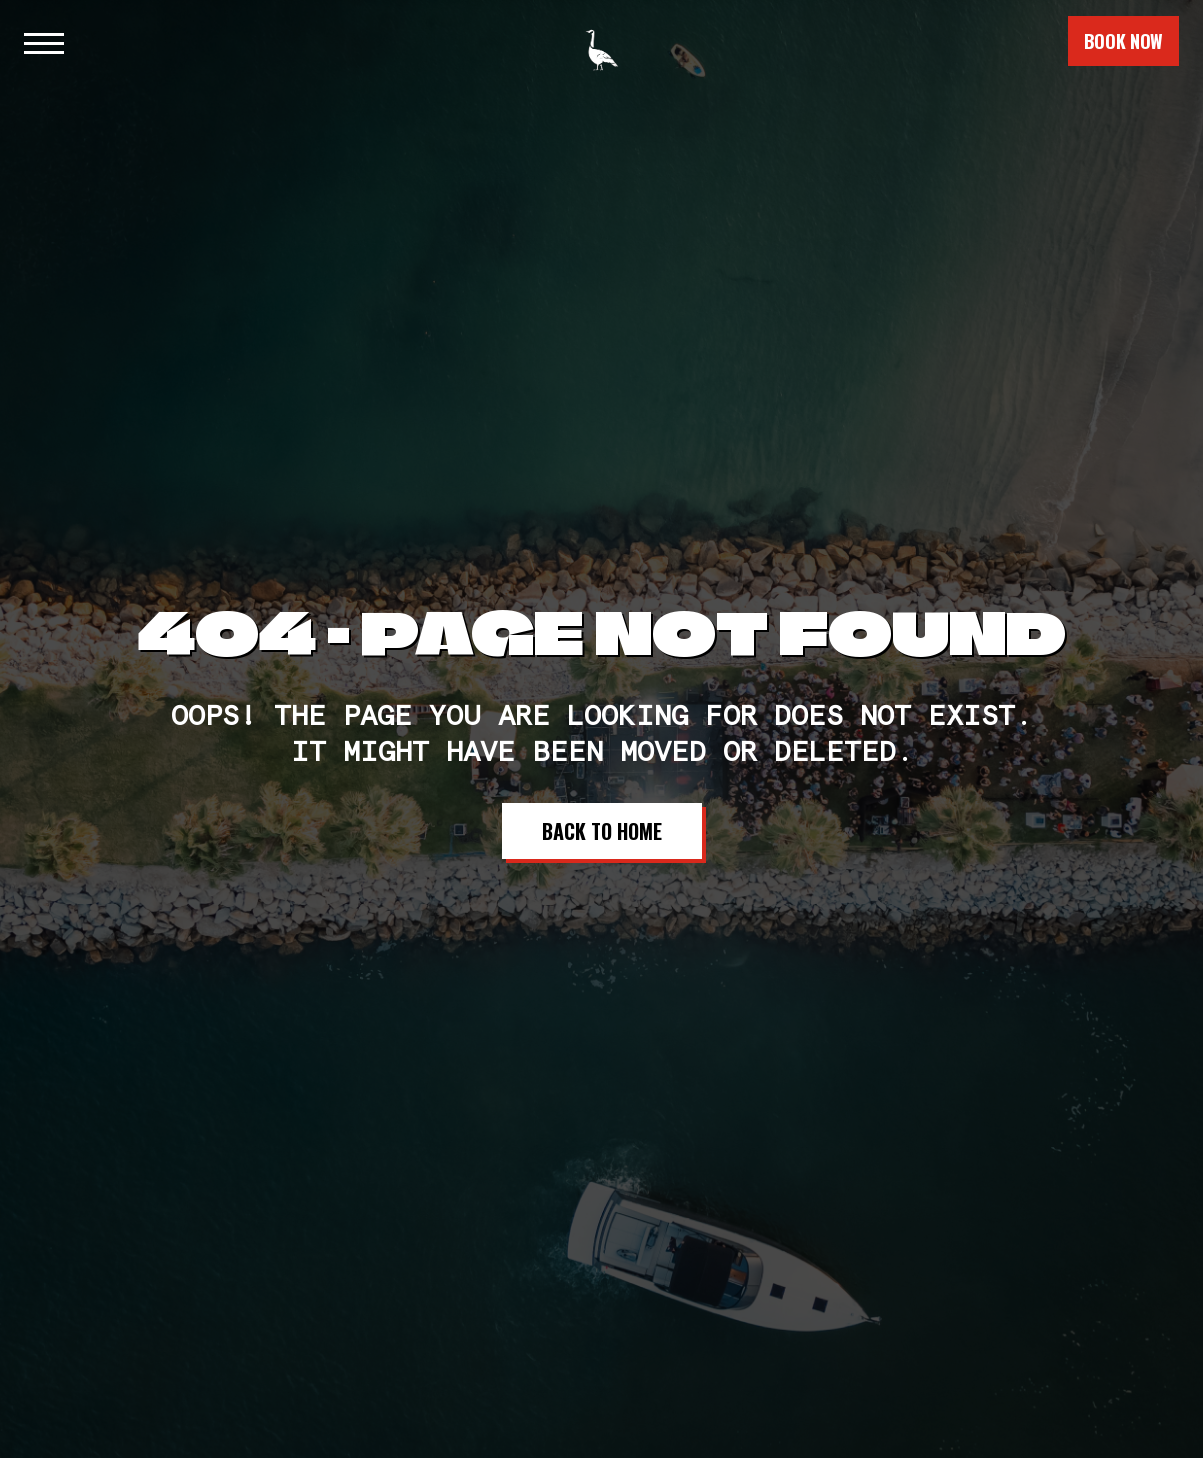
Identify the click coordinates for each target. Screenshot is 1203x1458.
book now (1123, 41)
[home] (602, 41)
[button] (44, 41)
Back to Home (602, 831)
